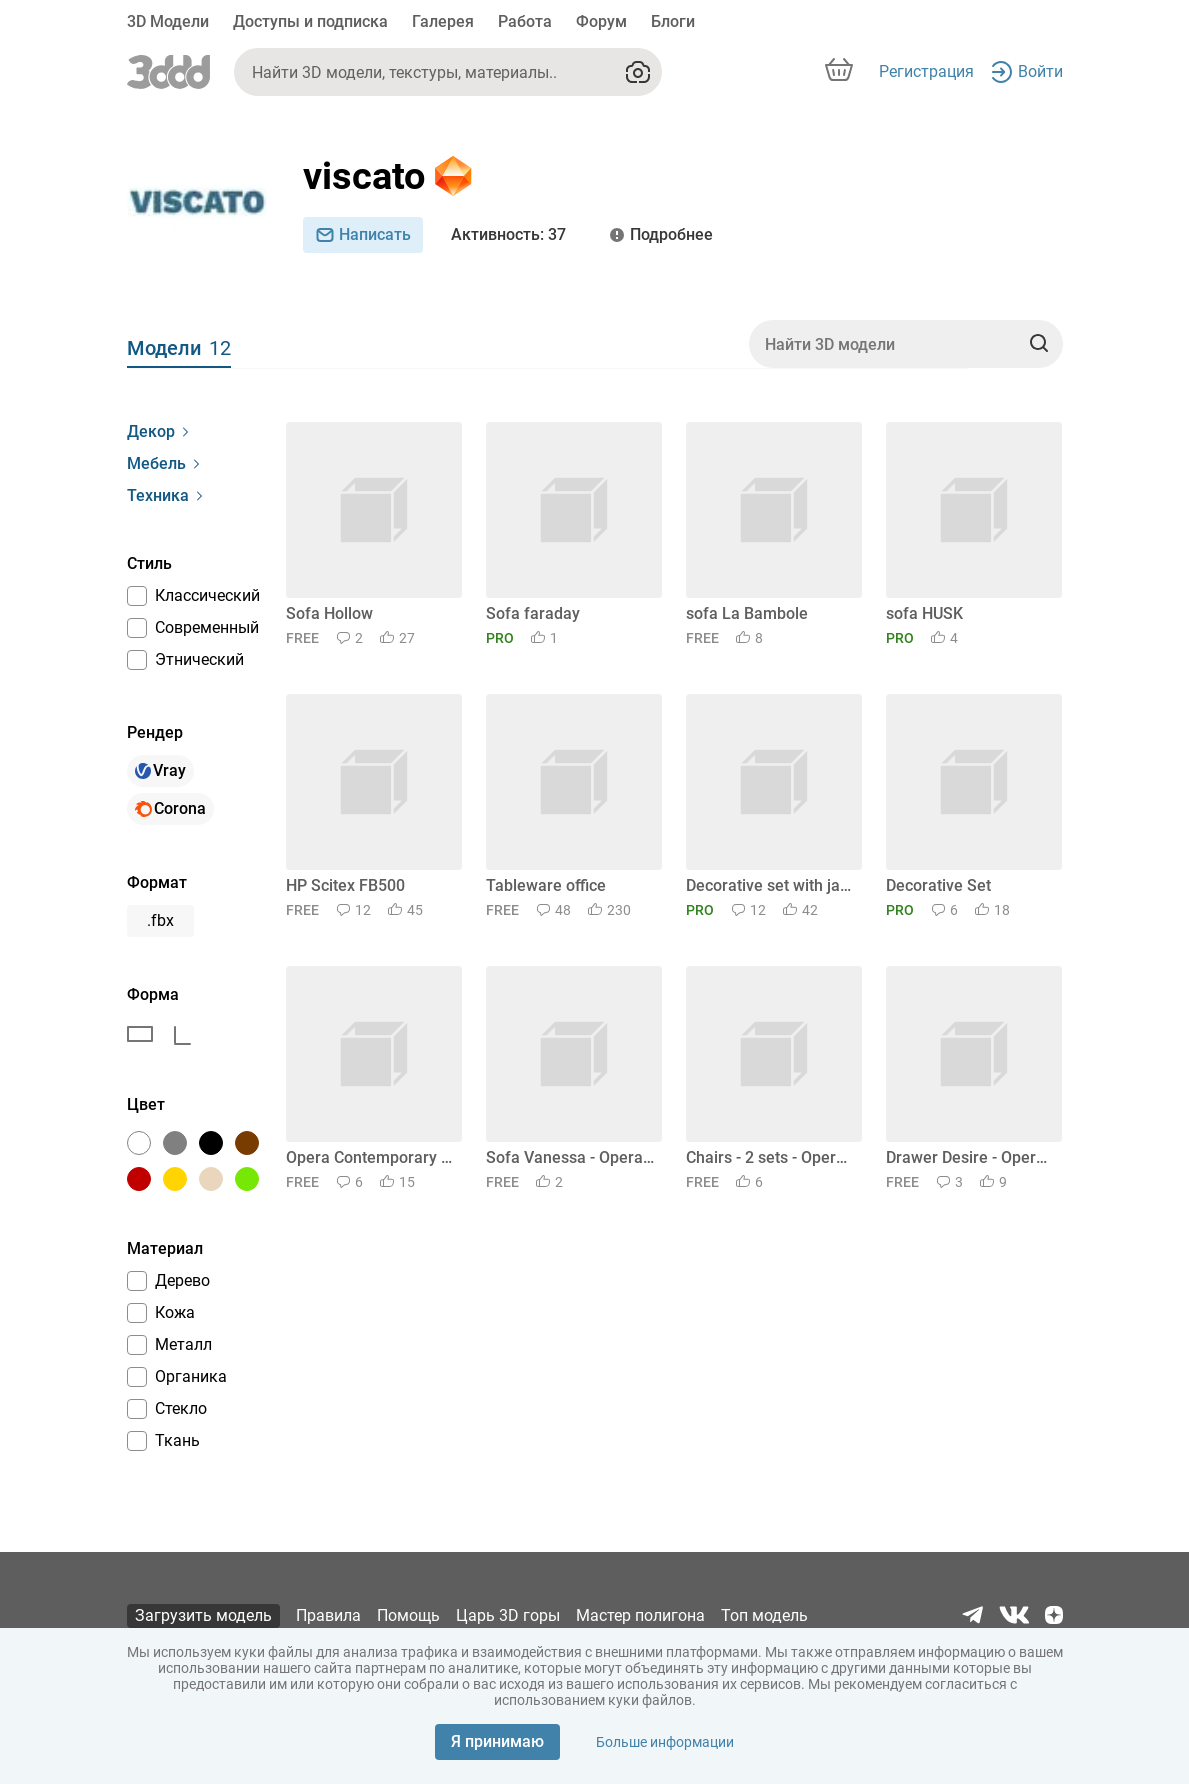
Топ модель (764, 1615)
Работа (525, 21)
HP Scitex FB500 (345, 885)
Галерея (443, 21)
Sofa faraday (533, 613)
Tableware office (546, 885)
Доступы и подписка (310, 21)
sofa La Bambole (747, 613)
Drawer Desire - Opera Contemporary (970, 1157)
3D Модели (168, 21)
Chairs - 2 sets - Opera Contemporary (770, 1157)
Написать (363, 234)
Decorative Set (938, 885)
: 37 (508, 235)
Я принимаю (497, 1741)
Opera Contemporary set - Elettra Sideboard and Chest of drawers (370, 1157)
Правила (328, 1615)
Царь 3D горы (508, 1615)
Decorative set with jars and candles (770, 885)
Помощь (408, 1615)
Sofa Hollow (329, 613)
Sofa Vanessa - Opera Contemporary (570, 1157)
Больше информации (665, 1742)
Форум (601, 21)
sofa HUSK (924, 613)
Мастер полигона (640, 1615)
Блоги (673, 21)
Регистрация (926, 71)
